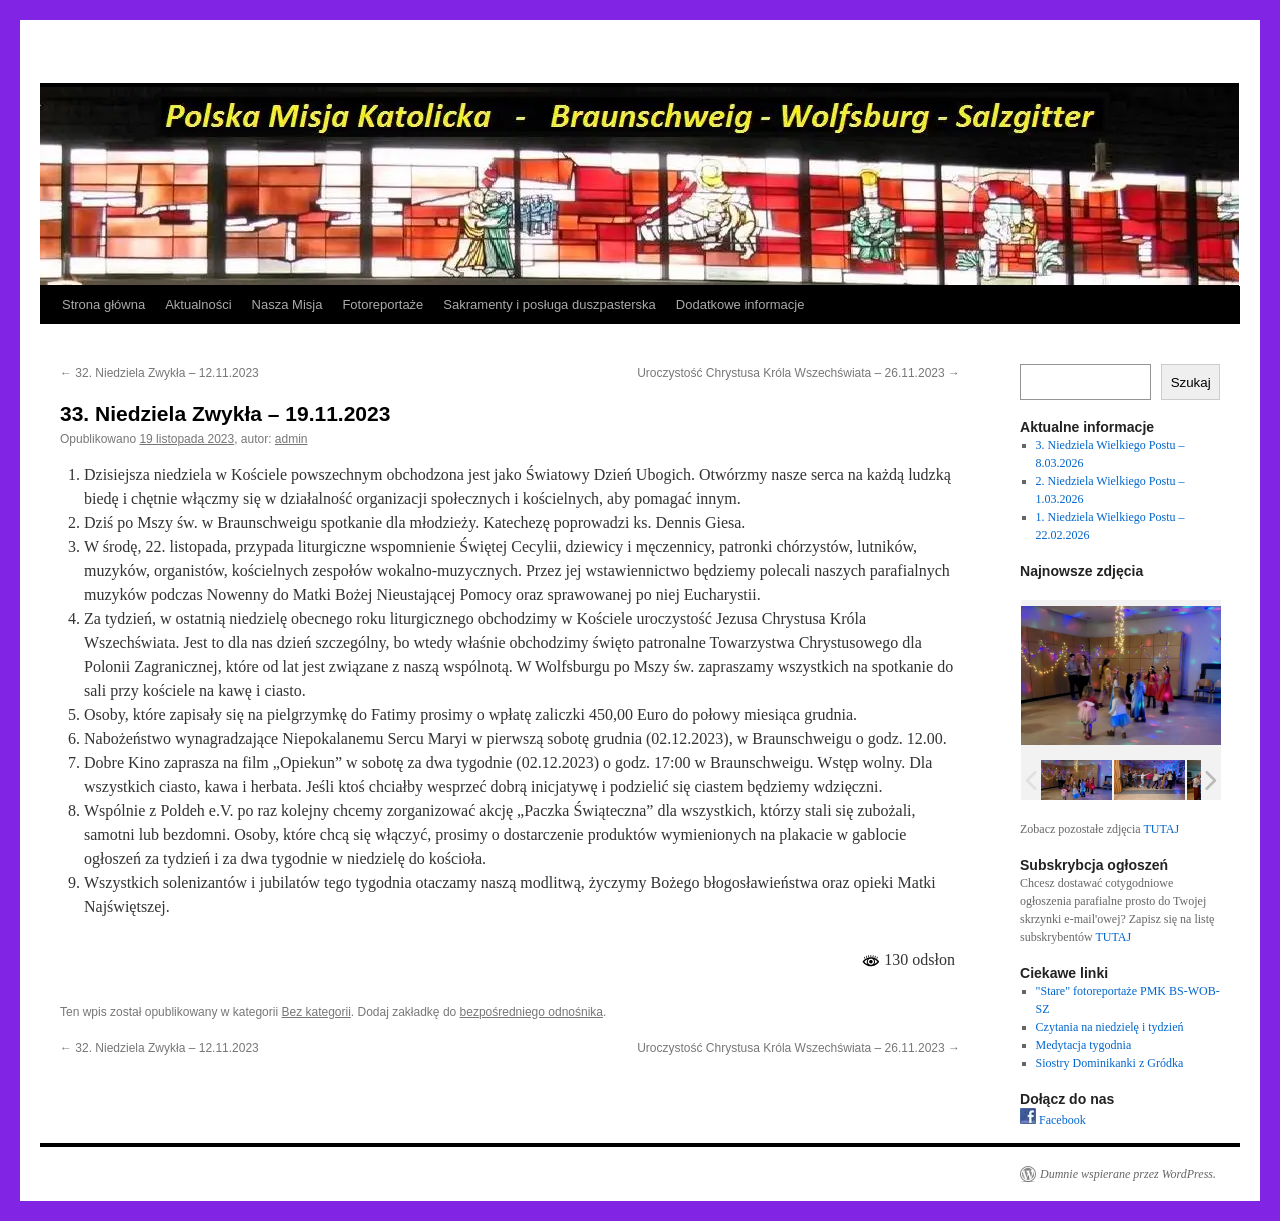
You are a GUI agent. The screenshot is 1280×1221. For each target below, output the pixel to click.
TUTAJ (1161, 829)
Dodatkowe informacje (740, 304)
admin (291, 439)
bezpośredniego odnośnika (531, 1012)
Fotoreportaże (382, 304)
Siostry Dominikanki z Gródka (1110, 1063)
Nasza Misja (287, 304)
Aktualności (198, 304)
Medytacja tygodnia (1084, 1045)
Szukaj (1191, 382)
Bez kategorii (315, 1012)
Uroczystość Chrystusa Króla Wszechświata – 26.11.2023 (798, 373)
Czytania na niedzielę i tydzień (1110, 1027)
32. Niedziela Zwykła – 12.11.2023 (159, 373)
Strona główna (103, 304)
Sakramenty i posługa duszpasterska (549, 304)
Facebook (1053, 1120)
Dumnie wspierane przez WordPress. (1128, 1174)
